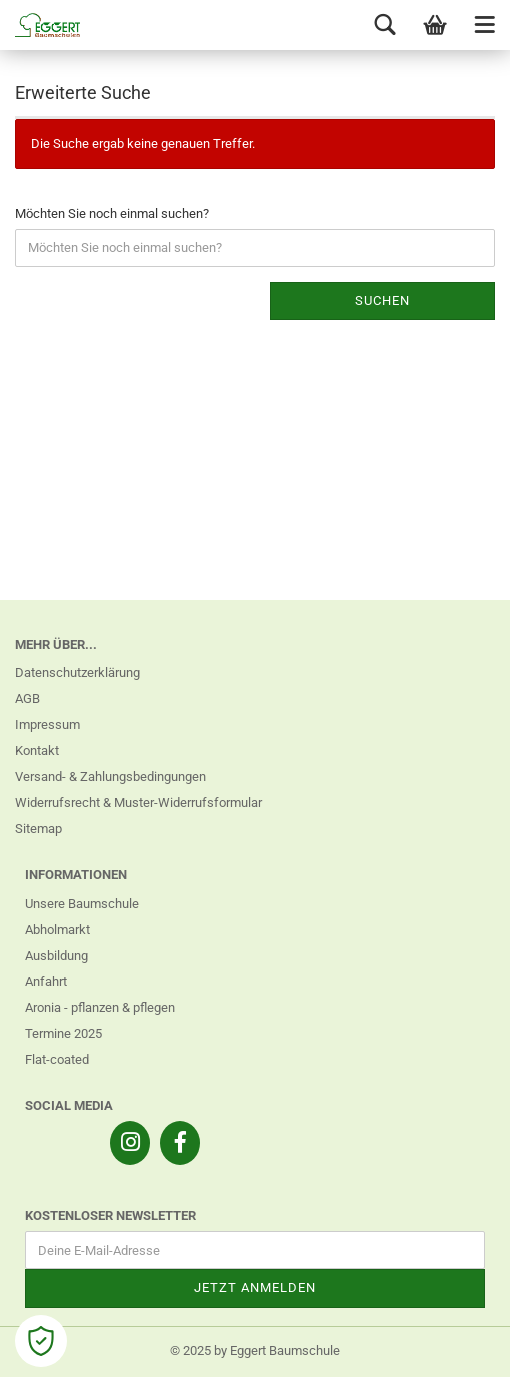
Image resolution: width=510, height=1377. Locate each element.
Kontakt (37, 750)
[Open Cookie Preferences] (41, 1341)
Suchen (382, 300)
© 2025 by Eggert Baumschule (255, 1350)
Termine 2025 (63, 1033)
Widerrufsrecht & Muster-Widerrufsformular (138, 802)
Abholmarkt (57, 929)
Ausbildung (56, 955)
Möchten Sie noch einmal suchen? (112, 213)
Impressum (47, 724)
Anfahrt (46, 981)
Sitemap (38, 828)
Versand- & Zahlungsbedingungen (110, 776)
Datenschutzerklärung (77, 672)
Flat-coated (57, 1059)
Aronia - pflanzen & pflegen (100, 1007)
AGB (27, 698)
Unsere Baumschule (82, 903)
